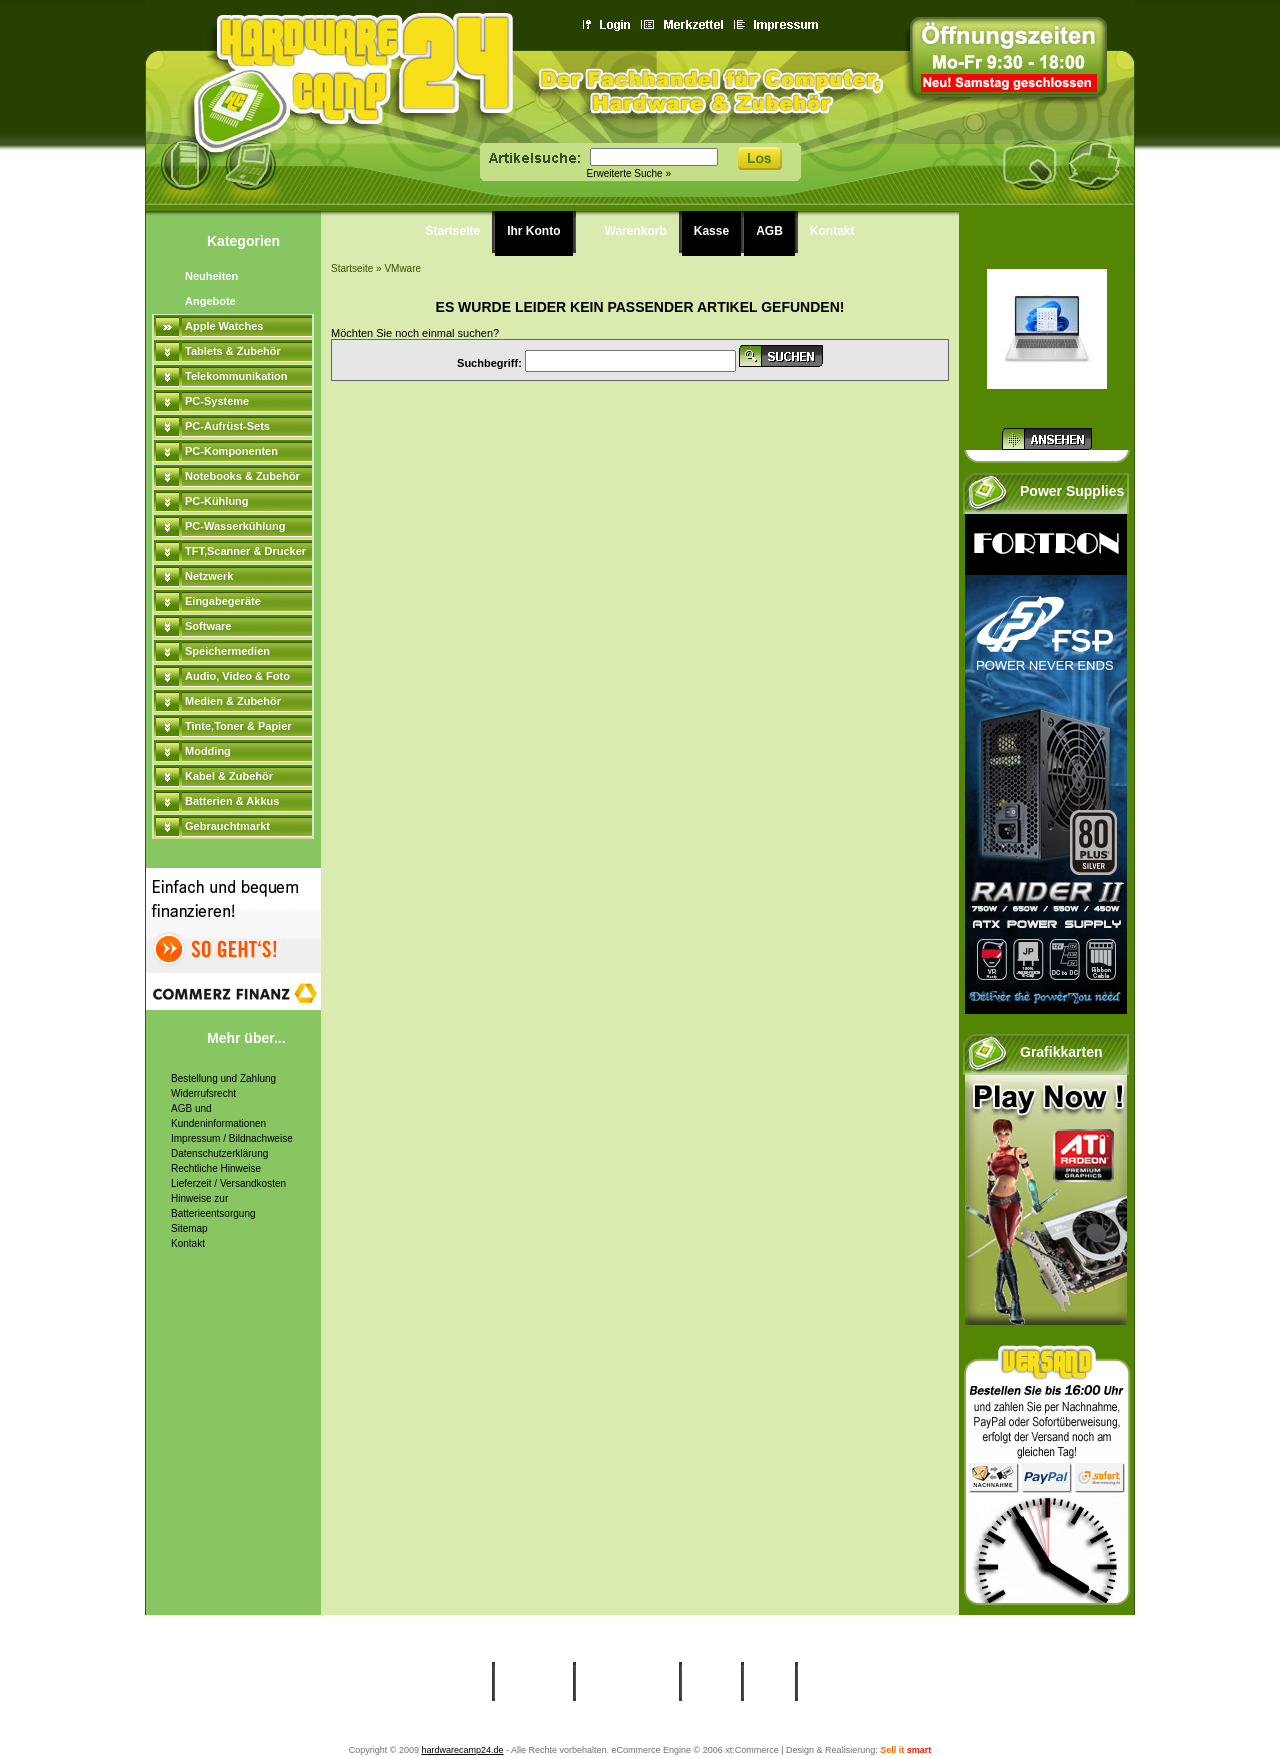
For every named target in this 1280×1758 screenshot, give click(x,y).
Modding (208, 751)
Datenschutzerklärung (219, 1153)
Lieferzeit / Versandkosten (228, 1183)
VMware (402, 268)
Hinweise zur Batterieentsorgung (213, 1206)
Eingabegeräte (223, 601)
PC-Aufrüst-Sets (227, 426)
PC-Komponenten (231, 451)
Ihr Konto (533, 231)
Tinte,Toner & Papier (238, 726)
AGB (769, 231)
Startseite (453, 231)
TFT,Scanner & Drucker (245, 551)
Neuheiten (211, 276)
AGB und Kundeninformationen (218, 1116)
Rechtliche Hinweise (216, 1168)
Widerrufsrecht (203, 1093)
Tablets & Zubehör (233, 351)
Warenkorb (636, 231)
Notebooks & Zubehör (242, 476)
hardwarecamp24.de (462, 1750)
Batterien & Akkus (232, 801)
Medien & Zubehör (233, 701)
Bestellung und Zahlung (223, 1078)
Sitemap (189, 1228)
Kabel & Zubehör (229, 776)
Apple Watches (224, 326)
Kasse (711, 231)
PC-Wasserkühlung (235, 526)
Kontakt (188, 1243)
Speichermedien (227, 651)
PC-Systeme (217, 401)
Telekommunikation (236, 376)
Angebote (210, 301)
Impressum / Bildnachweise (232, 1138)
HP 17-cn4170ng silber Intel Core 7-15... (1046, 408)
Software (208, 626)
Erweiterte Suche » (629, 173)
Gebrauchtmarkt (227, 826)
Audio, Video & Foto (237, 676)
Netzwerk (209, 576)
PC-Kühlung (217, 501)
